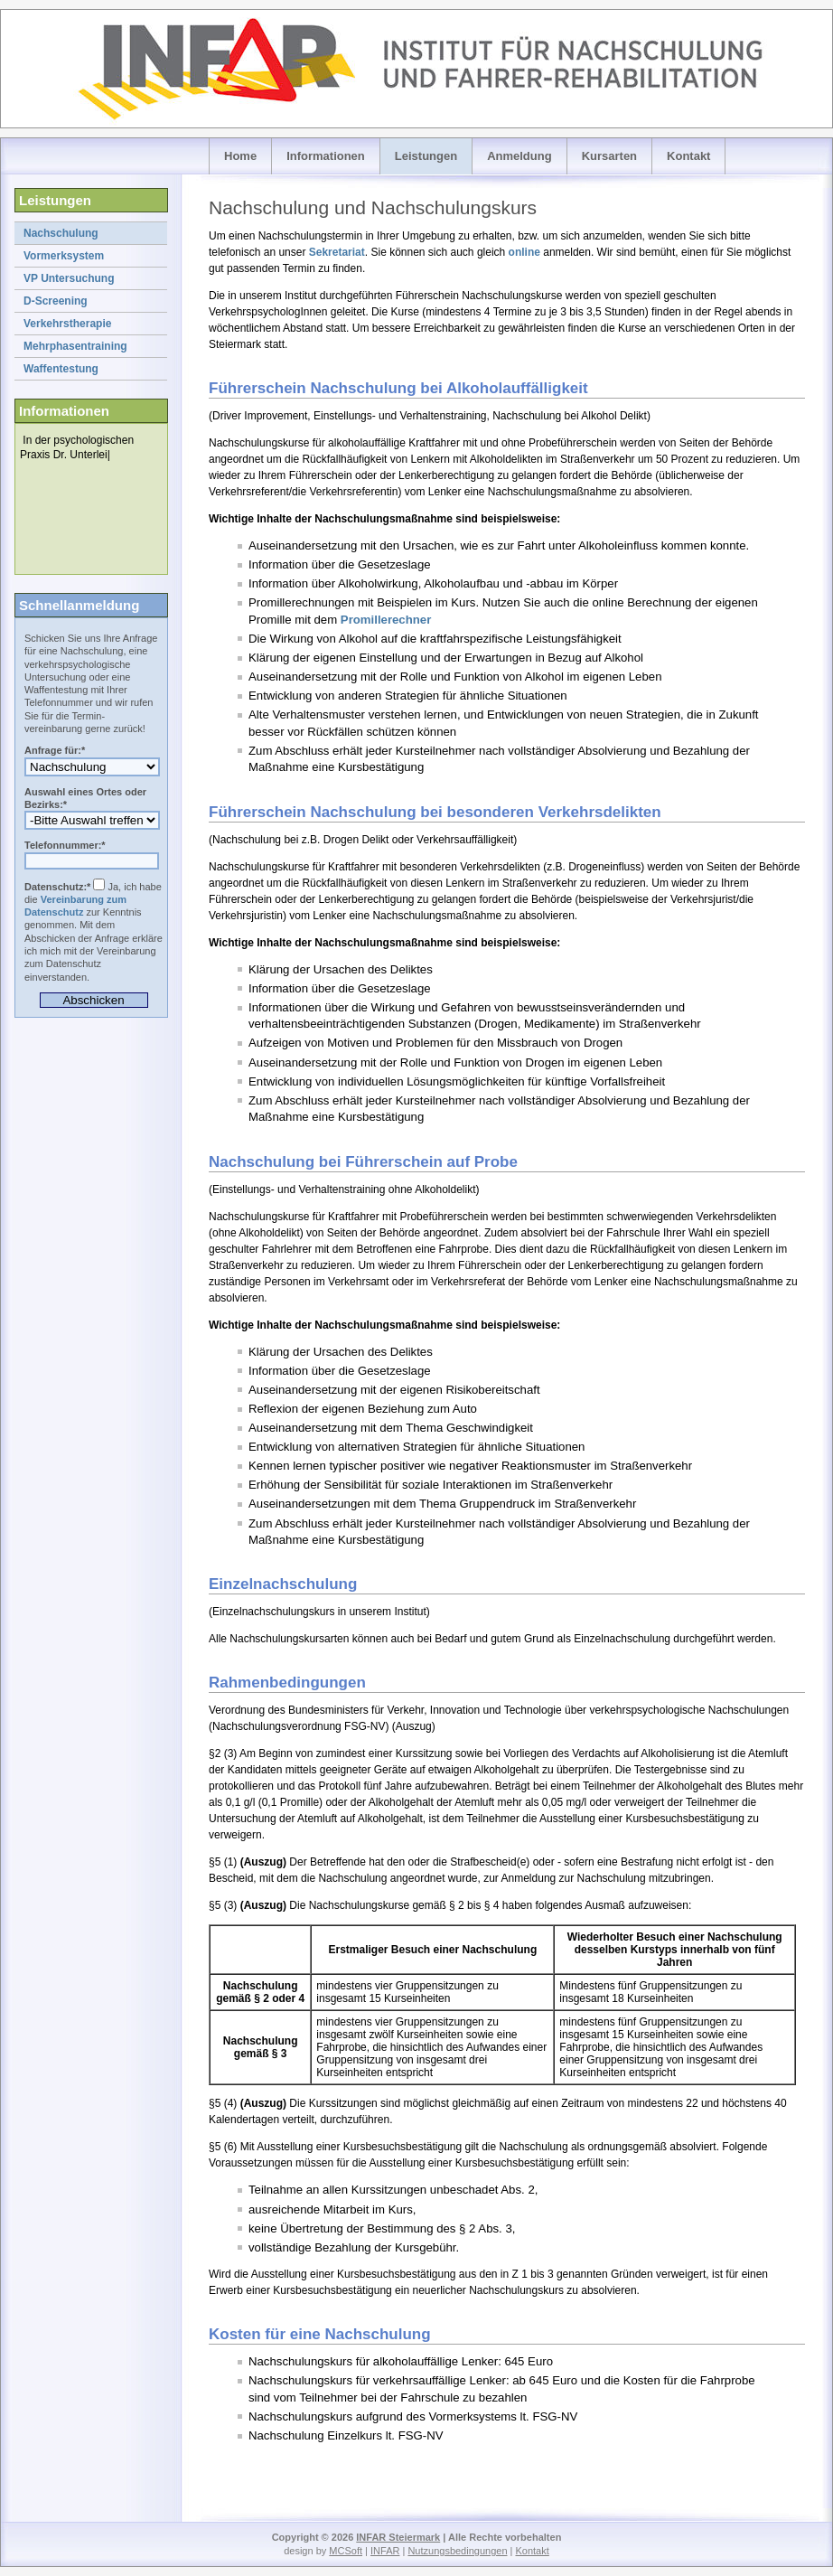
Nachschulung (60, 233)
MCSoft (345, 2550)
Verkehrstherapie (67, 323)
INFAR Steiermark (398, 2537)
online (524, 252)
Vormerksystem (63, 255)
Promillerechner (386, 619)
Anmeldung (519, 156)
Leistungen (426, 156)
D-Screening (55, 301)
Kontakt (688, 156)
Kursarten (609, 156)
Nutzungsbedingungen (457, 2550)
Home (240, 156)
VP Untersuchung (68, 278)
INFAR (384, 2550)
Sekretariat (337, 252)
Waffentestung (60, 368)
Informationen (325, 156)
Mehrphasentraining (75, 346)
